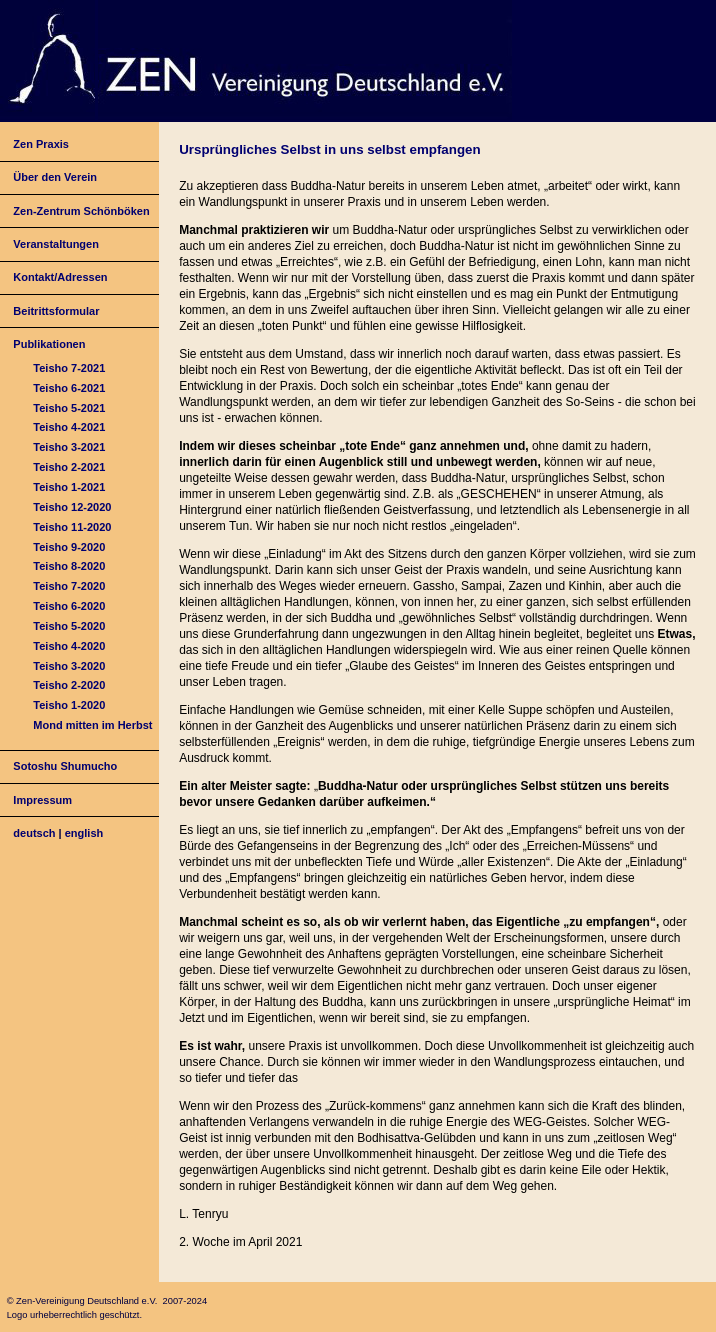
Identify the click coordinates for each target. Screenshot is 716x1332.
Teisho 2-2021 (69, 467)
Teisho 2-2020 (69, 685)
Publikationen (49, 344)
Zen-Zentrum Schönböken (81, 211)
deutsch (34, 833)
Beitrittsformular (56, 311)
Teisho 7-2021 (69, 368)
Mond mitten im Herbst (92, 725)
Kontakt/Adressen (60, 277)
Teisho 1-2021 (69, 487)
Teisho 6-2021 (69, 388)
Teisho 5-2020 (69, 626)
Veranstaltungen (56, 244)
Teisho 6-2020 (69, 606)
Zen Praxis (41, 144)
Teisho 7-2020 (69, 586)
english (84, 833)
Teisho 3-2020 (69, 666)
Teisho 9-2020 (69, 547)
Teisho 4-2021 (69, 427)
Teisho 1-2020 (69, 705)
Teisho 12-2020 (72, 507)
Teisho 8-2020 (69, 566)
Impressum (42, 800)
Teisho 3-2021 (69, 447)
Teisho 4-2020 (69, 646)
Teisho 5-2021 (69, 408)
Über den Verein (55, 177)
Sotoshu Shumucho (65, 766)
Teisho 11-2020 (72, 527)
